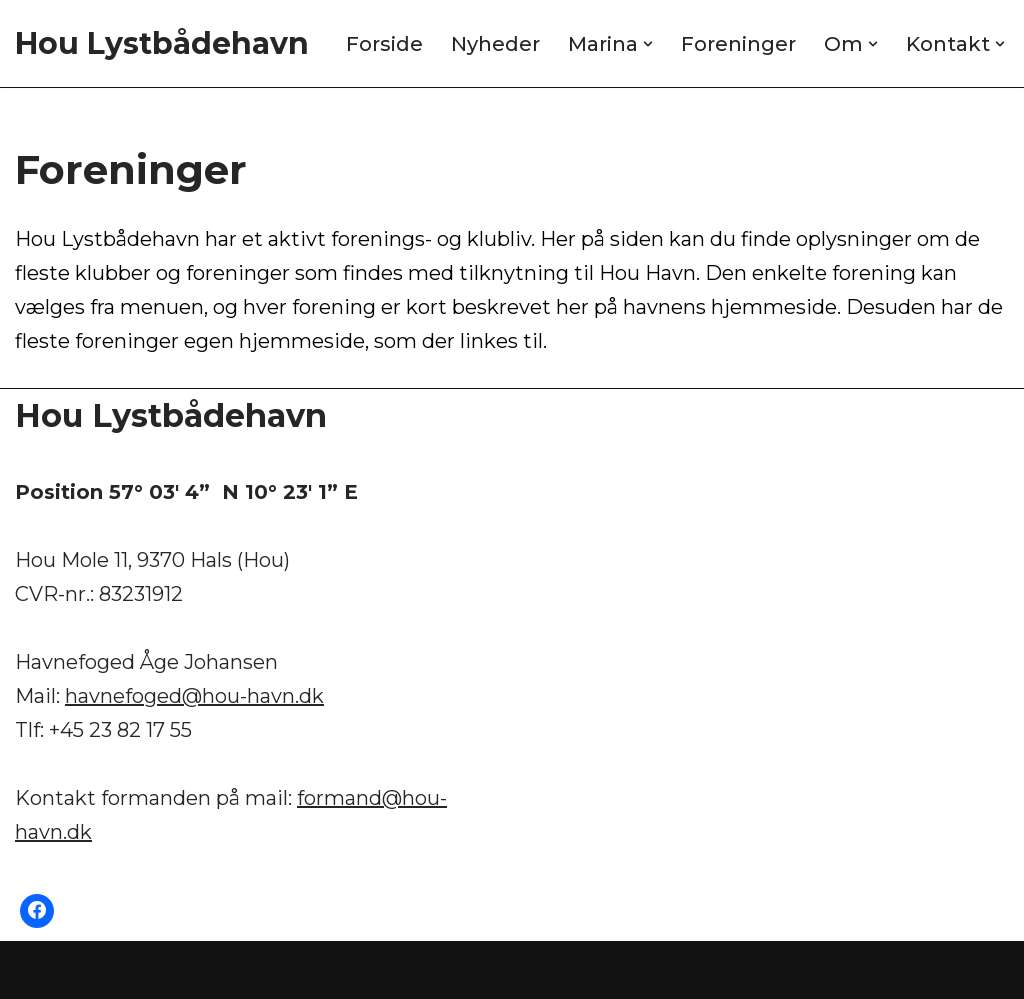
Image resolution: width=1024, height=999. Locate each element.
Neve (40, 970)
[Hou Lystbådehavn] (162, 43)
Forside (384, 44)
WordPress (233, 970)
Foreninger (738, 44)
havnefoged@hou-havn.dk (194, 696)
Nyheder (495, 44)
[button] (648, 44)
